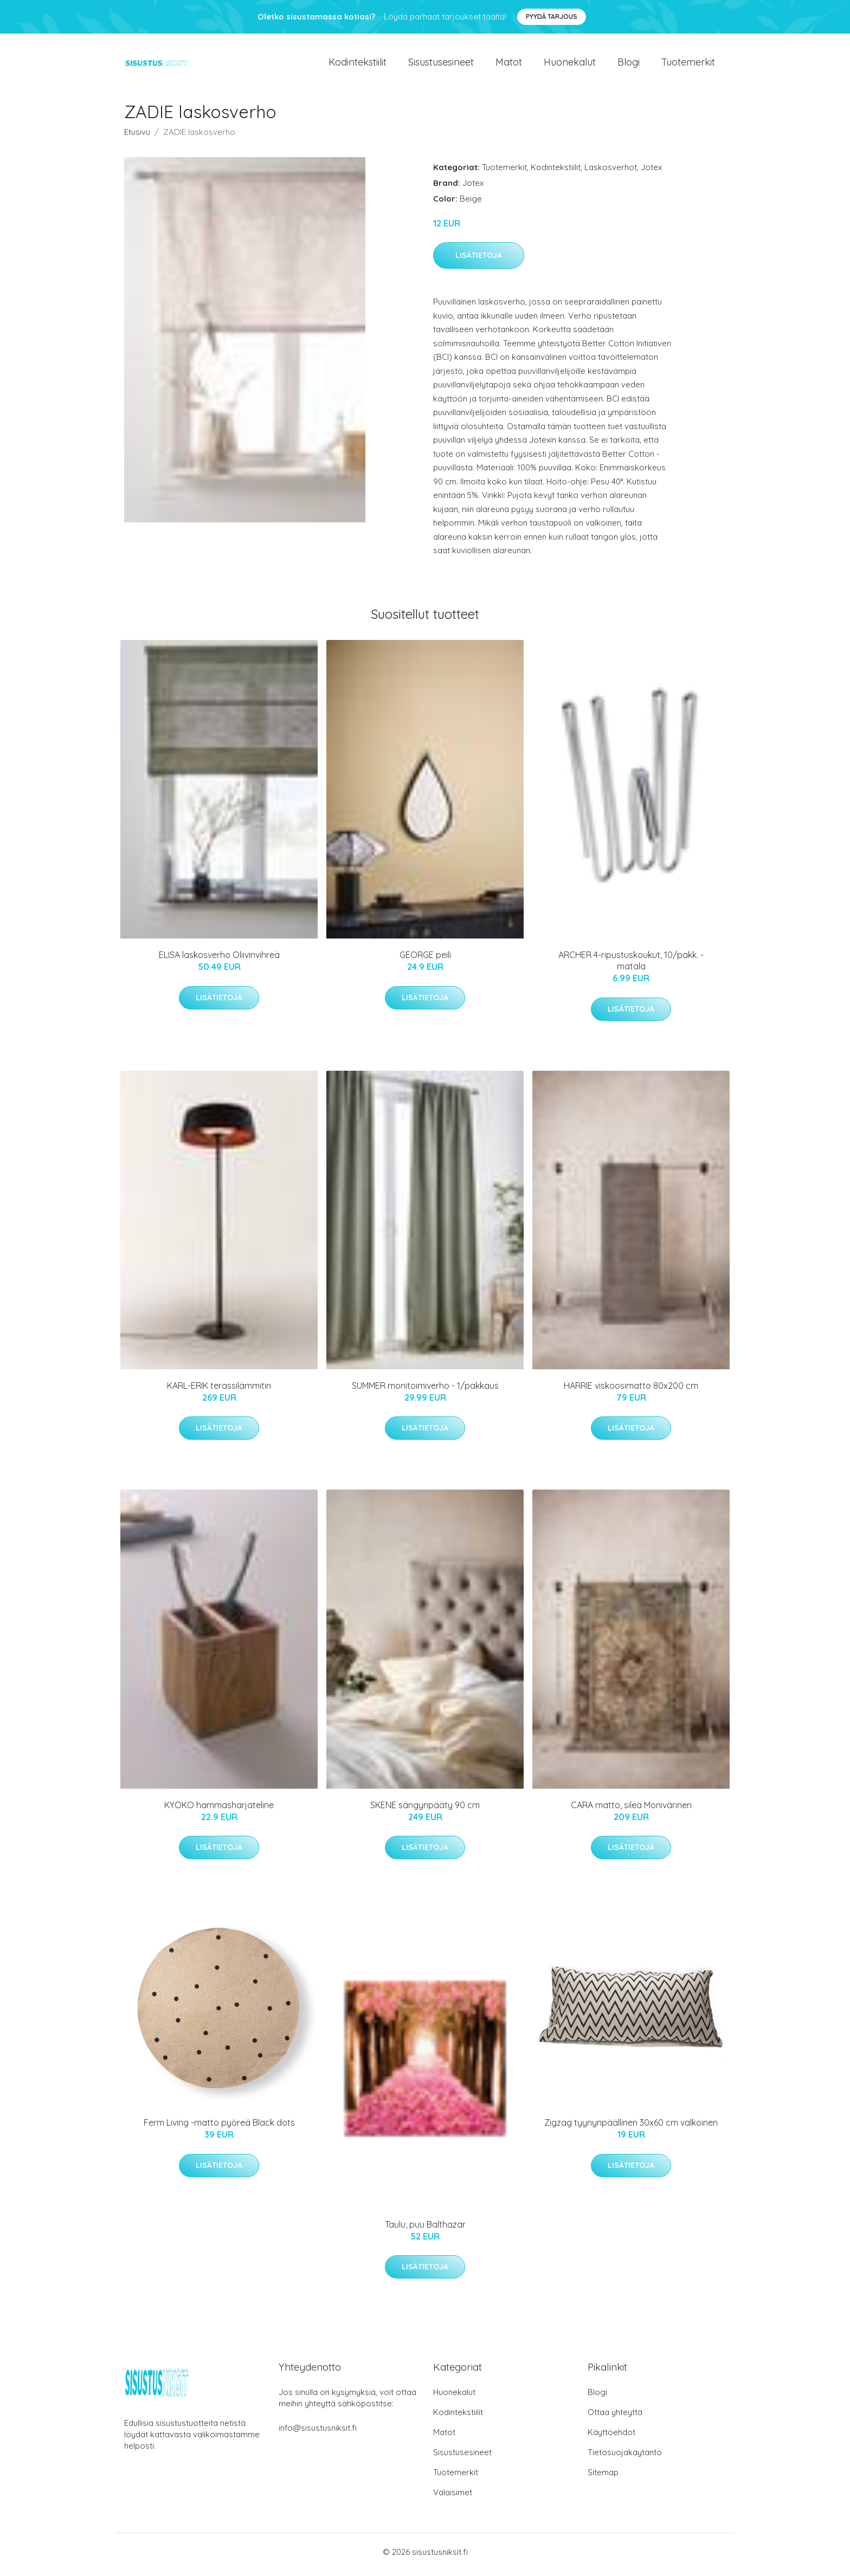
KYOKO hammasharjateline (219, 1810)
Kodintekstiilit (358, 65)
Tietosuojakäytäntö (625, 2457)
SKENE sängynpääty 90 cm (425, 1810)
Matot (508, 65)
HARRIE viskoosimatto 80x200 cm (631, 1391)
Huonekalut (570, 65)
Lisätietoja (478, 261)
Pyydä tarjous (551, 16)
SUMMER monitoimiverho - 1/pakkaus (425, 1391)
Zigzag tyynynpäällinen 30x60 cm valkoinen (631, 2128)
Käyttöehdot (611, 2437)
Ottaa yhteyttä (615, 2417)
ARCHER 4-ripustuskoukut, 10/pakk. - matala (631, 966)
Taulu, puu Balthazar (425, 2229)
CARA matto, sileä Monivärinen (631, 1810)
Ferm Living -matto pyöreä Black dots (219, 2128)
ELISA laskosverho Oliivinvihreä (219, 960)
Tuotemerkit (688, 65)
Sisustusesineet (441, 65)
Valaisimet (452, 2498)
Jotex (651, 172)
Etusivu (137, 137)
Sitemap (603, 2478)
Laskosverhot (610, 172)
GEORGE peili (425, 960)
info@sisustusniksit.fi (318, 2433)
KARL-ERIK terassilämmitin (219, 1391)
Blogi (628, 65)
